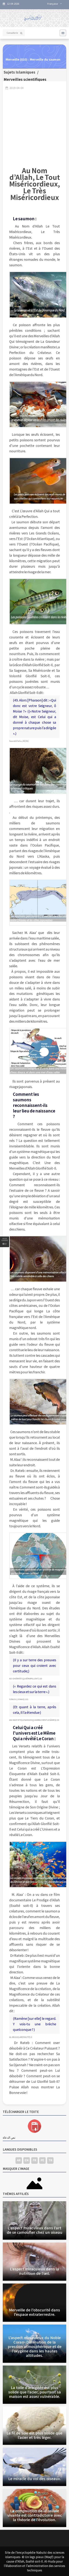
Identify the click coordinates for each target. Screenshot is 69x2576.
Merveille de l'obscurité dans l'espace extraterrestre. (34, 2312)
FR (34, 2160)
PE (42, 2160)
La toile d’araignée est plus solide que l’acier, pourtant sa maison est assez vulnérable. (34, 2392)
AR (19, 2160)
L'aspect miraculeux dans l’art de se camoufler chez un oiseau (34, 2230)
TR (50, 2160)
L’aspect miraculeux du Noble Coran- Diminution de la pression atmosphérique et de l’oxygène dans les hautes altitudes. (34, 2346)
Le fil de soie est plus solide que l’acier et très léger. (34, 2435)
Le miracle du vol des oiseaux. (34, 2478)
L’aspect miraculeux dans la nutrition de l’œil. (34, 2271)
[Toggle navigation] (61, 33)
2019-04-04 (17, 88)
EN (27, 2160)
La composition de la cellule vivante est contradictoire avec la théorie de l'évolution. (34, 2515)
